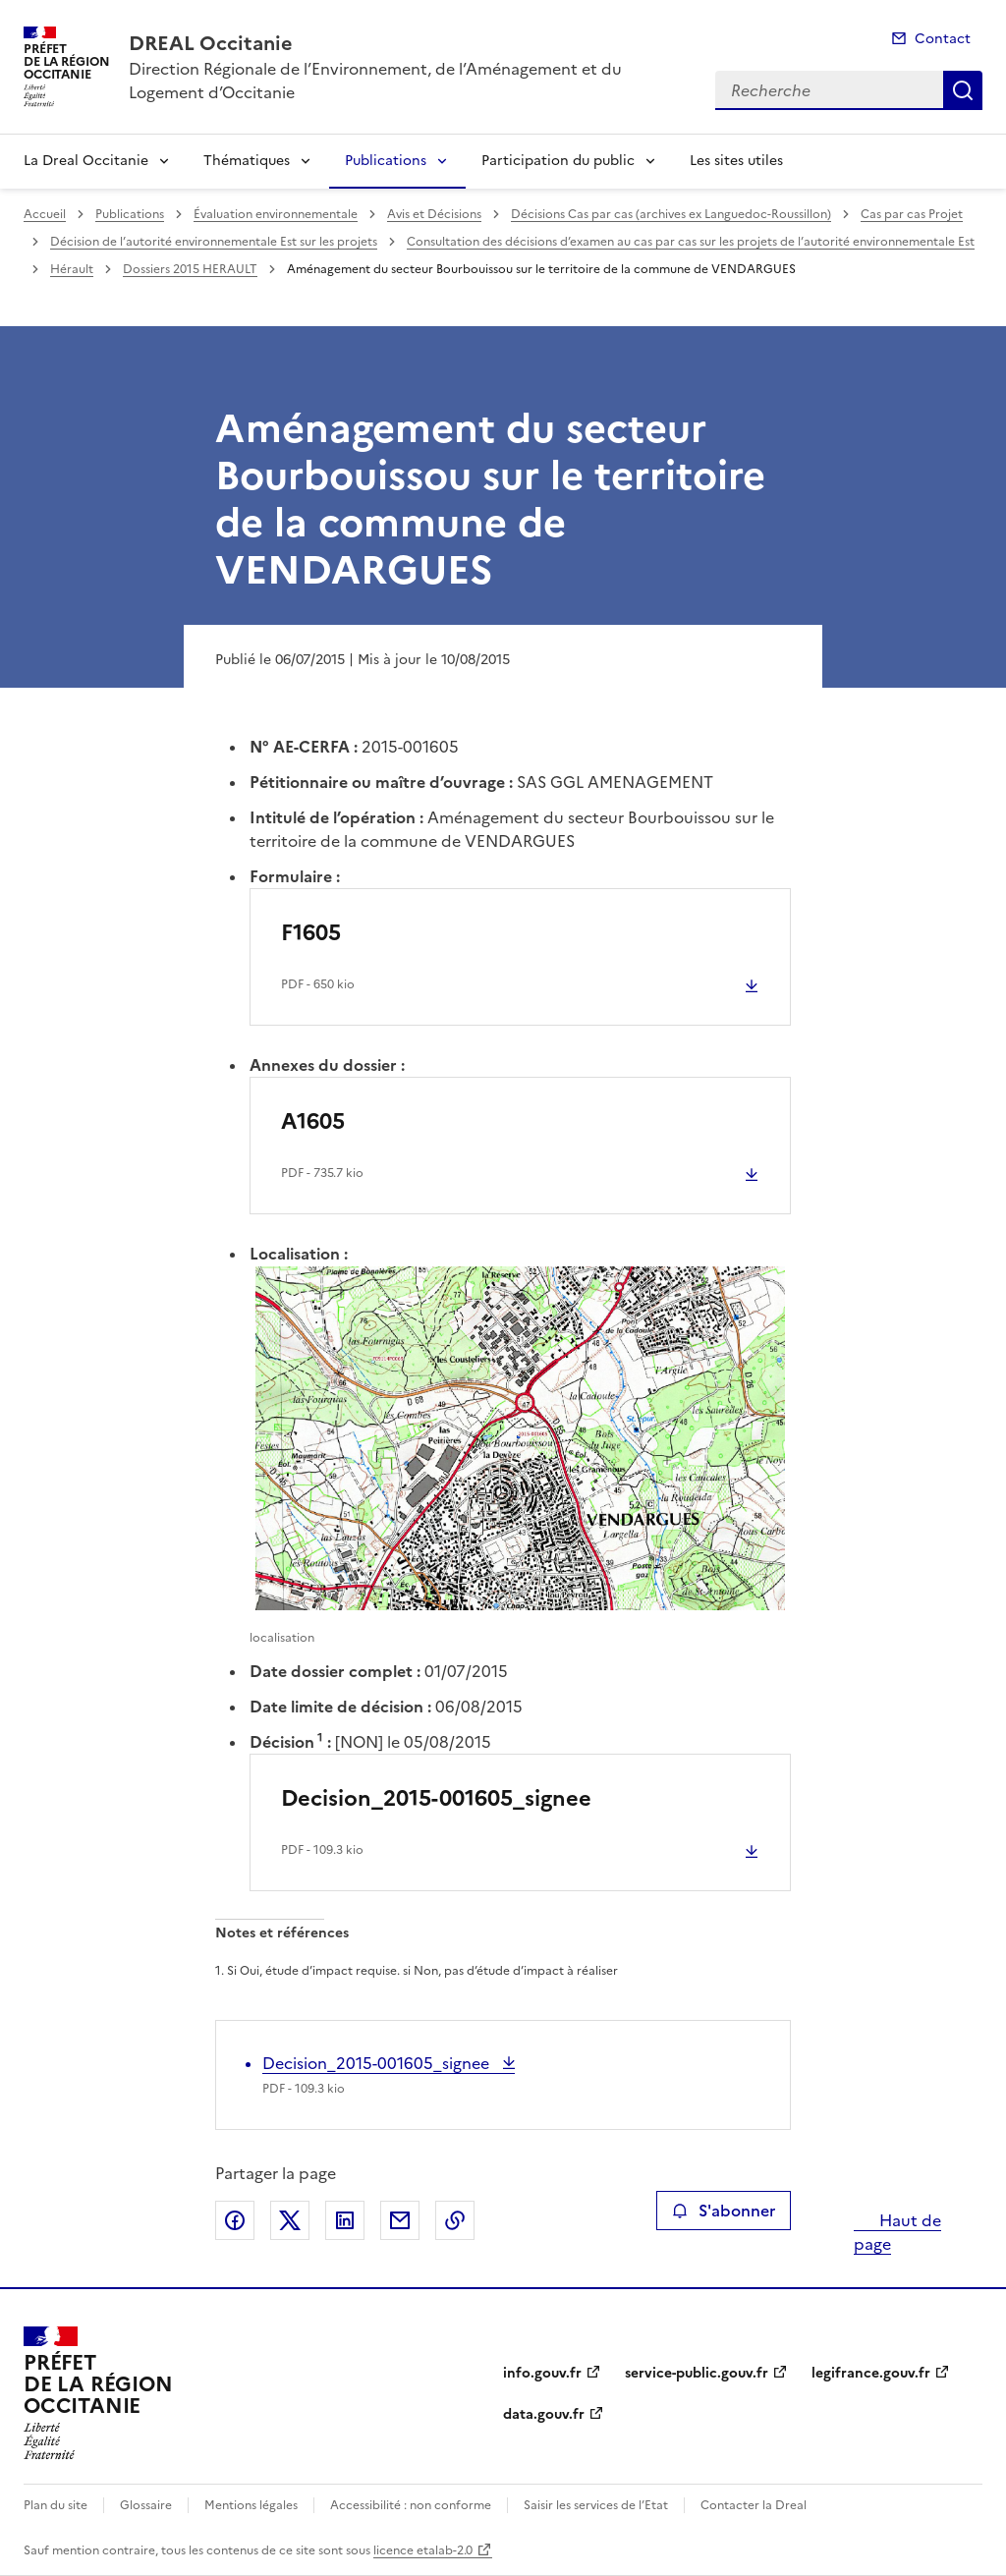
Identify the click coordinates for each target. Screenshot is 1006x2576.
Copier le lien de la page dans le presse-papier (455, 2220)
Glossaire (146, 2505)
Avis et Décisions (434, 214)
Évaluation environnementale (276, 214)
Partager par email (399, 2220)
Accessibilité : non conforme (410, 2505)
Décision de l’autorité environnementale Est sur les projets (213, 242)
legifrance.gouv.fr (870, 2373)
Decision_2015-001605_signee (436, 1798)
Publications (385, 160)
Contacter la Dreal (753, 2505)
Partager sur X (289, 2220)
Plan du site (55, 2505)
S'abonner (723, 2210)
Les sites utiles (736, 160)
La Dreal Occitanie (86, 160)
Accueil (45, 214)
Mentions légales (251, 2505)
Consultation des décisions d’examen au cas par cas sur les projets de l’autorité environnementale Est (691, 242)
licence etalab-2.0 (423, 2550)
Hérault (71, 269)
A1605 (313, 1121)
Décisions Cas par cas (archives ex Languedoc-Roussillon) (671, 214)
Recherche (962, 90)
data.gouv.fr (544, 2414)
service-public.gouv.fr (696, 2373)
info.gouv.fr (542, 2373)
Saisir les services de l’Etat (596, 2505)
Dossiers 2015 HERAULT (190, 269)
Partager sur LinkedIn (344, 2220)
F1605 (311, 933)
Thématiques (246, 160)
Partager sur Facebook (234, 2220)
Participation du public (558, 160)
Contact (943, 38)
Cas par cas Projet (912, 214)
